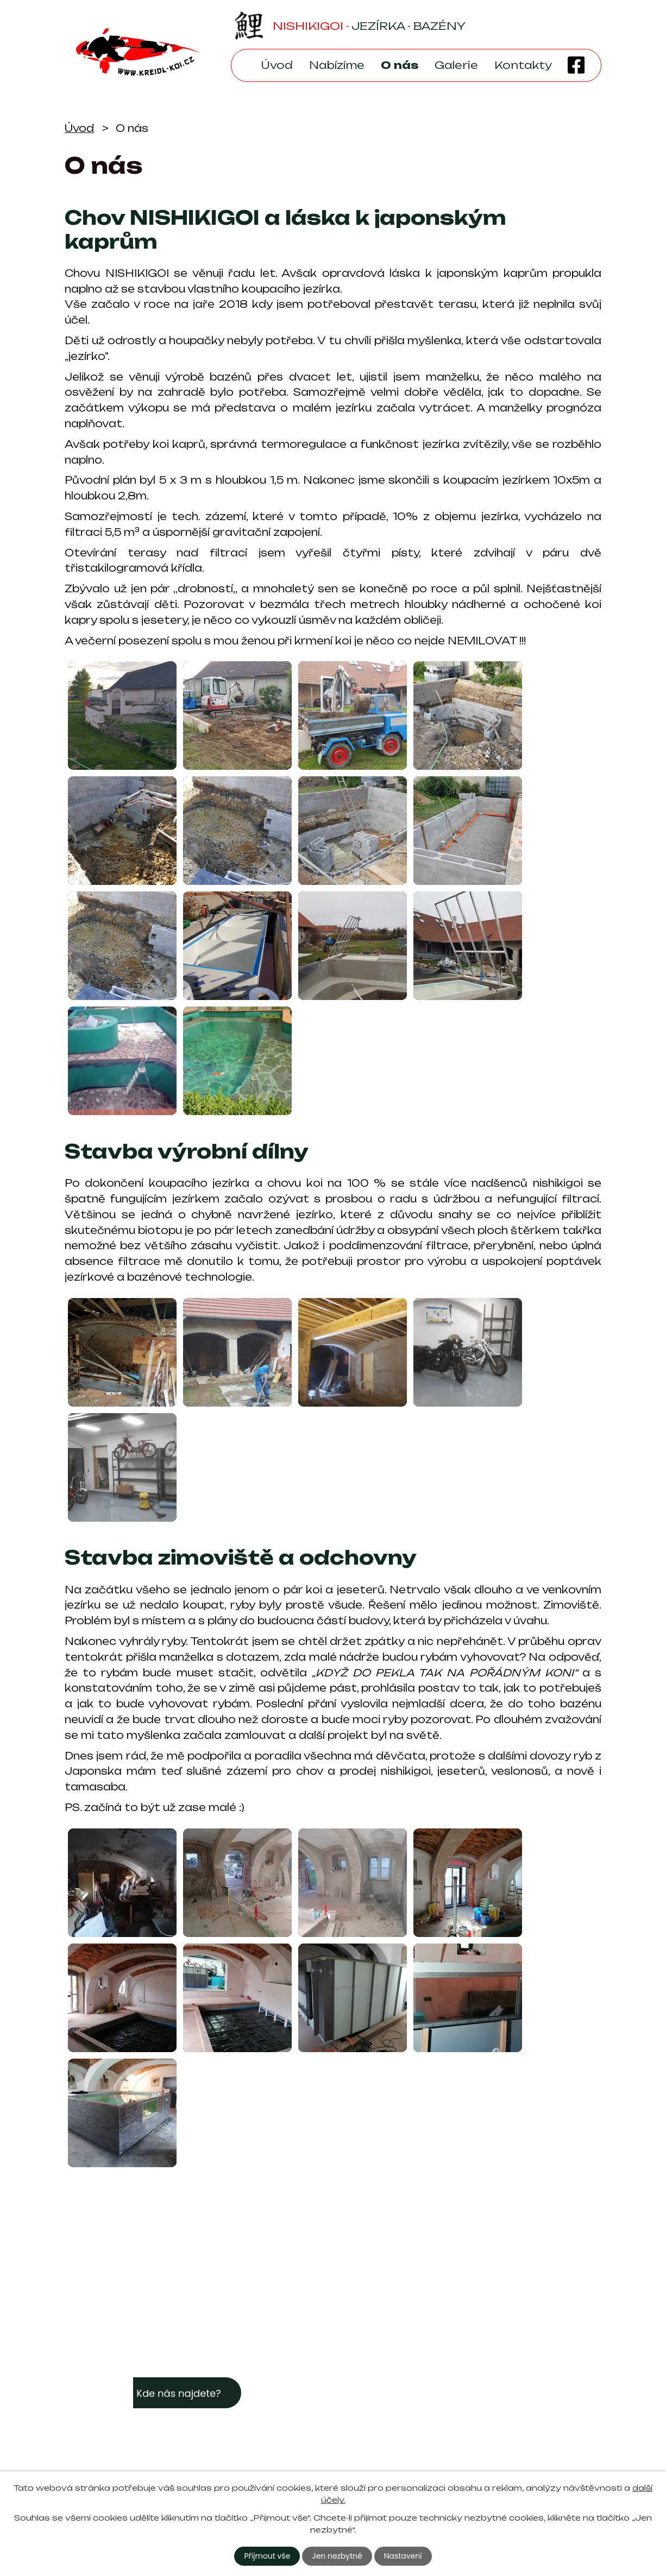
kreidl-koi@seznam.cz (410, 2425)
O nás (399, 65)
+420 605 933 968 (405, 2442)
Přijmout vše (267, 2555)
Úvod (277, 65)
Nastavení (403, 2555)
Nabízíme (337, 65)
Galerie (456, 65)
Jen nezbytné (337, 2555)
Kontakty (523, 65)
